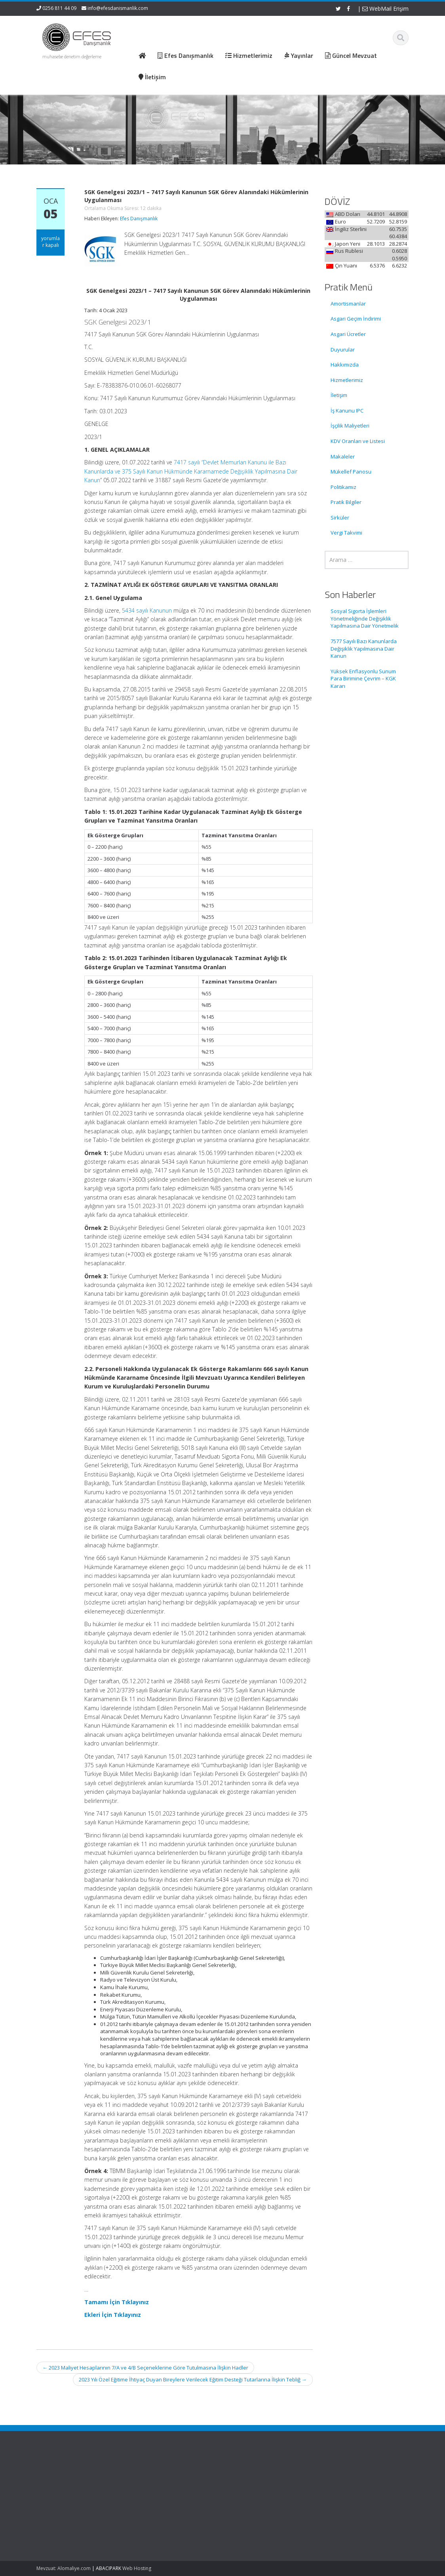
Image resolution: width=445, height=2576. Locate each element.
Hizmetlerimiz (347, 380)
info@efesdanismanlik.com (117, 8)
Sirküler (340, 517)
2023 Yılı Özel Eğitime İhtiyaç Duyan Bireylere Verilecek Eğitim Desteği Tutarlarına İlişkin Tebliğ (193, 2379)
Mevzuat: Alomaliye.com (63, 2568)
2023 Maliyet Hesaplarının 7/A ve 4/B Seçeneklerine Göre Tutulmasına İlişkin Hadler (145, 2367)
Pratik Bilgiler (346, 502)
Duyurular (343, 349)
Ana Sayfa (250, 2475)
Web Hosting (136, 2568)
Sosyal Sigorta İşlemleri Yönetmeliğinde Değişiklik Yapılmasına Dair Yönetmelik (365, 618)
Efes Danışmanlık (139, 218)
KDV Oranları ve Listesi (358, 441)
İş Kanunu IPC (347, 410)
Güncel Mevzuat (258, 2497)
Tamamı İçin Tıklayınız (116, 2302)
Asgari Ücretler (348, 334)
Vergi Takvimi (346, 532)
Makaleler (343, 456)
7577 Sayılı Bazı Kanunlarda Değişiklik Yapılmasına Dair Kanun (364, 648)
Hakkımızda (345, 364)
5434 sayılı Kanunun (147, 610)
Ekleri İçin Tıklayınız (112, 2314)
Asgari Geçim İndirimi (356, 318)
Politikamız (343, 487)
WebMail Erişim (385, 8)
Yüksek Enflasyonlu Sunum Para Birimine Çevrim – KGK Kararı (363, 678)
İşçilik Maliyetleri (350, 425)
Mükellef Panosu (351, 471)
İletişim (339, 395)
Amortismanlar (348, 303)
